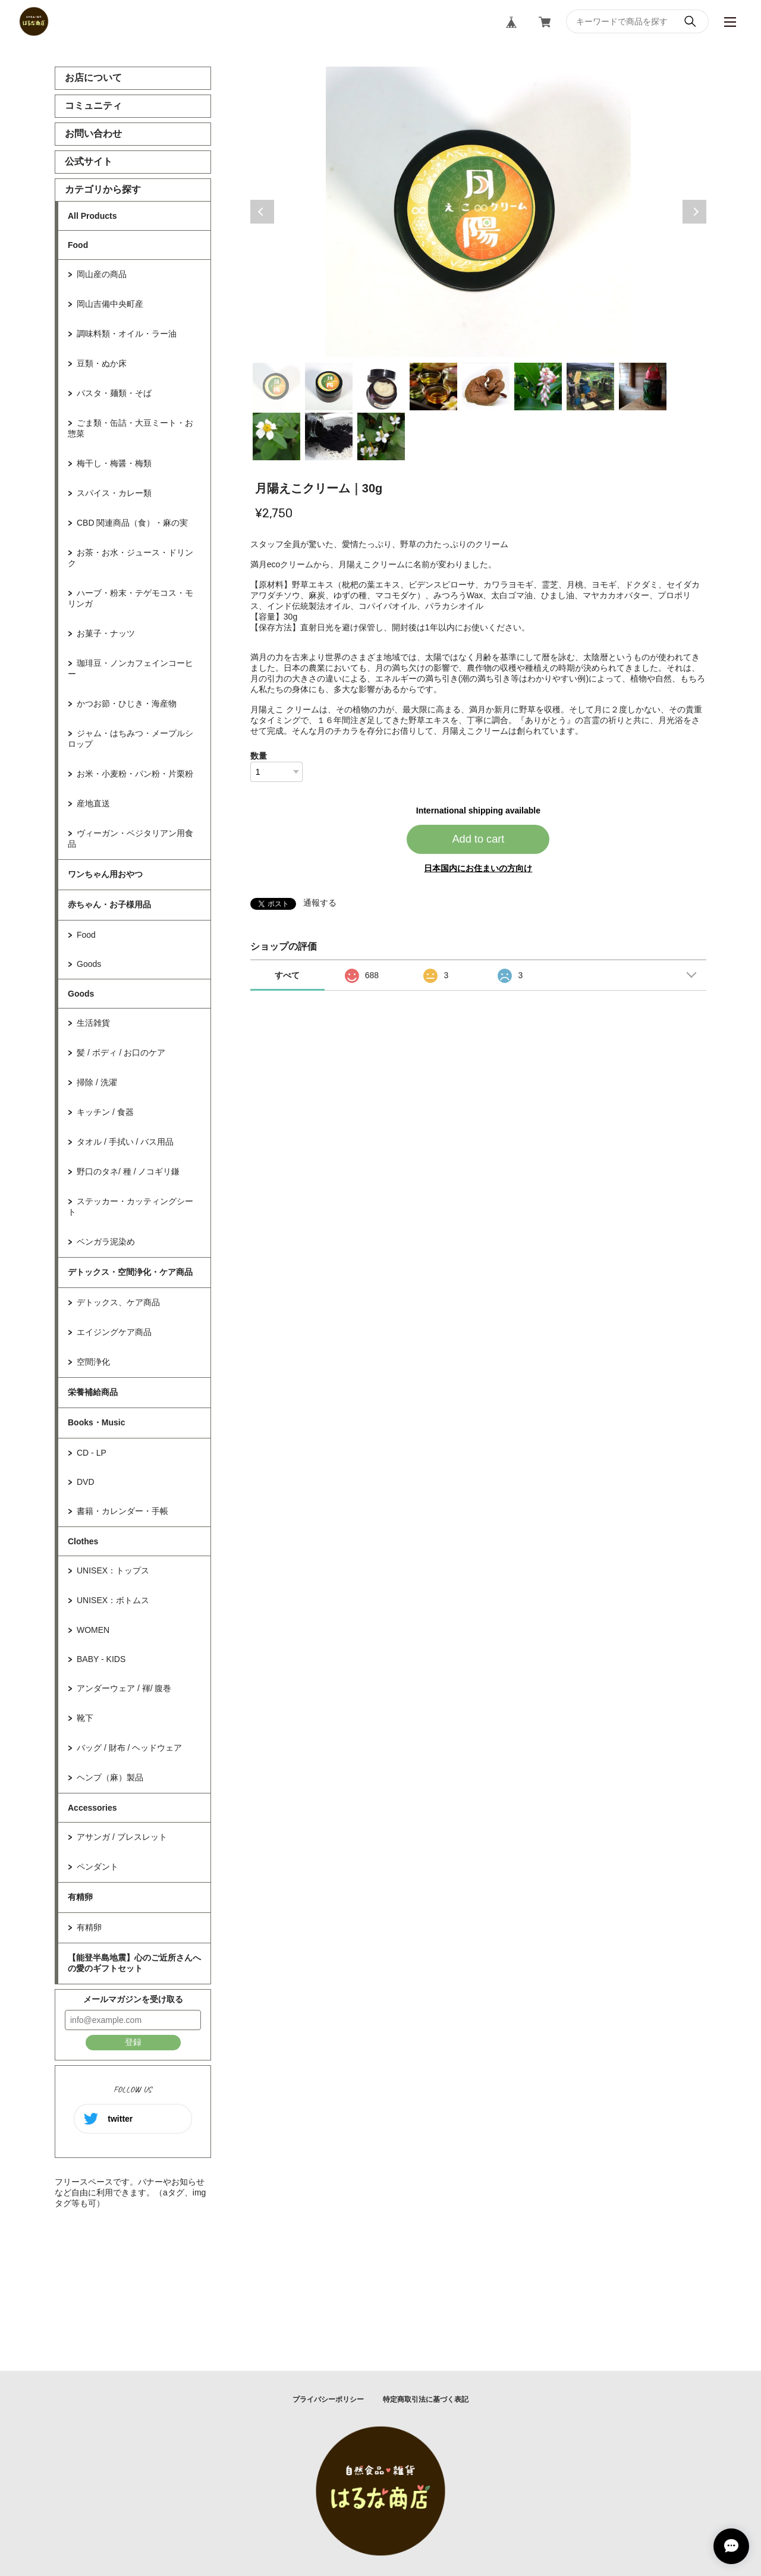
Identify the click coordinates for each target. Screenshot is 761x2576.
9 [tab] (276, 436)
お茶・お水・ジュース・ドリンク (130, 558)
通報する (320, 902)
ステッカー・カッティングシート (130, 1206)
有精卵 (80, 1897)
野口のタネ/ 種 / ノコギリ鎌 (128, 1171)
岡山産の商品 (102, 274)
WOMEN (93, 1630)
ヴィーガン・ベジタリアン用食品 (130, 838)
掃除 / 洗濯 (97, 1082)
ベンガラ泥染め (106, 1241)
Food (78, 245)
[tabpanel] (478, 212)
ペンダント (97, 1866)
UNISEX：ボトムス (113, 1600)
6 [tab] (538, 386)
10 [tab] (329, 436)
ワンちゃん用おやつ (105, 874)
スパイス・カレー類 (114, 493)
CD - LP (91, 1452)
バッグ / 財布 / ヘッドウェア (129, 1747)
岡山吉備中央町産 (110, 304)
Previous (262, 212)
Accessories (92, 1807)
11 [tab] (381, 436)
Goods (89, 964)
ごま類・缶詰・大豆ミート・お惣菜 (130, 428)
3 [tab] (381, 386)
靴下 (85, 1718)
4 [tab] (433, 386)
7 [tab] (590, 386)
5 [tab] (486, 386)
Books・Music (96, 1422)
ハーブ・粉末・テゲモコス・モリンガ (130, 598)
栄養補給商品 (93, 1392)
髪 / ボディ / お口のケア (121, 1052)
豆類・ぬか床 (102, 363)
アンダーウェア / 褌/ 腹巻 (124, 1688)
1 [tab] (276, 386)
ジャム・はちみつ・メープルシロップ (130, 738)
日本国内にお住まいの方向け (478, 868)
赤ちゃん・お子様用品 (109, 904)
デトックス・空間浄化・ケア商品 (130, 1272)
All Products (92, 216)
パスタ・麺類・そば (114, 393)
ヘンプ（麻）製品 (110, 1777)
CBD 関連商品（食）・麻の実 (132, 522)
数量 (258, 756)
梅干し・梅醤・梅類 (114, 463)
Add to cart (478, 839)
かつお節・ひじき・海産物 (127, 703)
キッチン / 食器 (105, 1112)
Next (694, 212)
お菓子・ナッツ (106, 633)
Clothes (83, 1541)
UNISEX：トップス (113, 1570)
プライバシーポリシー (328, 2399)
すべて (287, 975)
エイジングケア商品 (114, 1332)
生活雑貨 (93, 1023)
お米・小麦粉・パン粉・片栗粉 (135, 773)
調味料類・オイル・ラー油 (127, 333)
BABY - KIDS (101, 1659)
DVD (86, 1482)
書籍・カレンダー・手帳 (122, 1511)
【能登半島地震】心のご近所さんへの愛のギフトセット (134, 1963)
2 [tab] (329, 386)
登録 (133, 2042)
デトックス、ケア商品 (118, 1302)
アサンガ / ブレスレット (122, 1837)
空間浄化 (93, 1361)
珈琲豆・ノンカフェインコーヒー (130, 668)
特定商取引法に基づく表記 (425, 2399)
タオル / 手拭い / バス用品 (125, 1141)
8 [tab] (642, 386)
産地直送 (93, 803)
